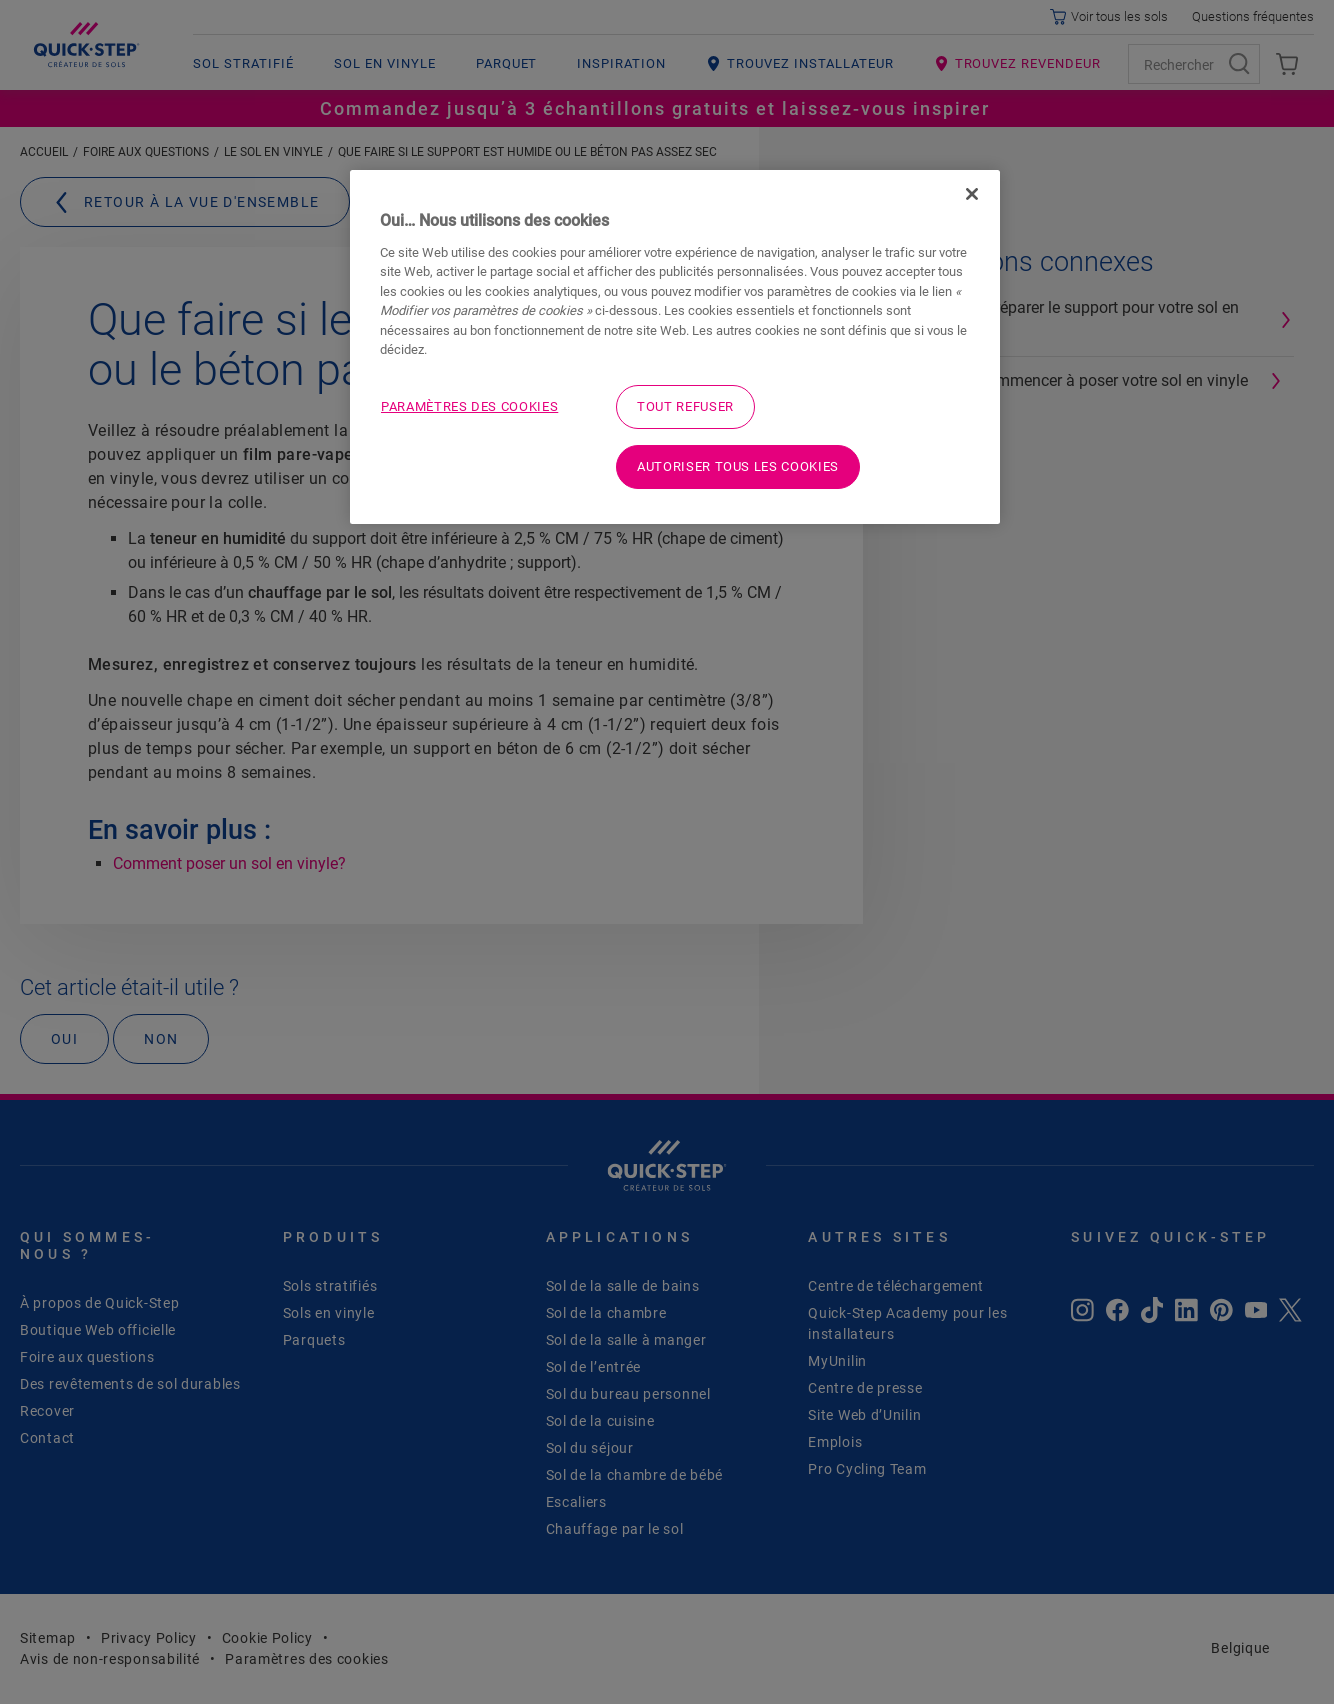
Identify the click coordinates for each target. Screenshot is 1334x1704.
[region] (675, 347)
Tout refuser (685, 406)
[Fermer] (972, 194)
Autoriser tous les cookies (738, 466)
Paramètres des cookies (469, 406)
